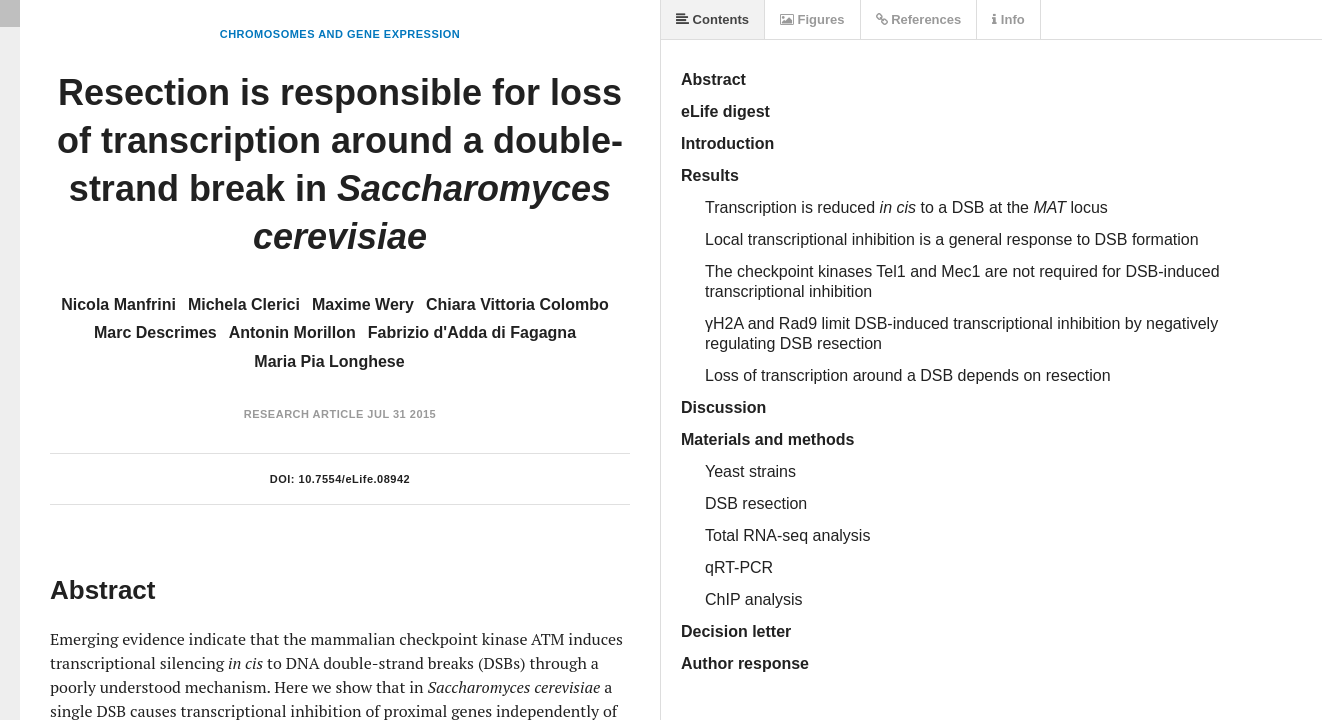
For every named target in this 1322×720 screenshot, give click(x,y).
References (919, 19)
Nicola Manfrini (118, 304)
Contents (712, 19)
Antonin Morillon (292, 332)
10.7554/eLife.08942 (355, 479)
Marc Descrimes (155, 332)
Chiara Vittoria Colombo (517, 304)
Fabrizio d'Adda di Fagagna (472, 332)
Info (1008, 19)
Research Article (304, 414)
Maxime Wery (363, 304)
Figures (812, 19)
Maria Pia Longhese (329, 361)
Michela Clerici (244, 304)
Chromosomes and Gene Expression (340, 34)
